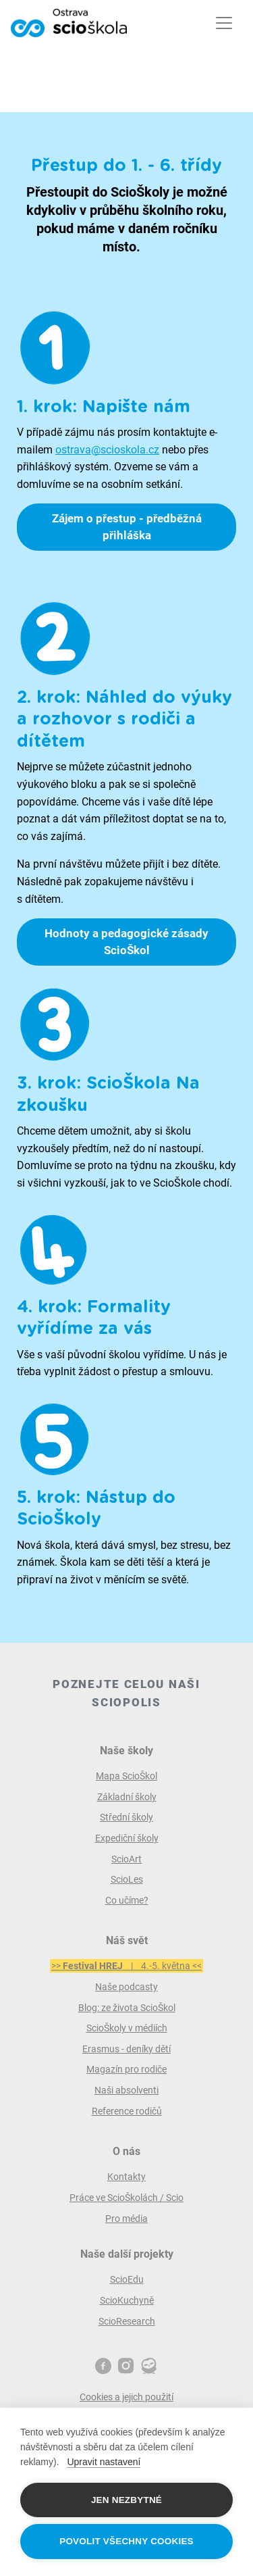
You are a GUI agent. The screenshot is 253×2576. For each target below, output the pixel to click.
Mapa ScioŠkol (126, 1775)
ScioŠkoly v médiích (126, 2028)
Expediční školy (127, 1838)
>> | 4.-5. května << (126, 1965)
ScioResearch (127, 2321)
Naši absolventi (126, 2090)
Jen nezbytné (126, 2500)
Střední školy (126, 1817)
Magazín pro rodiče (126, 2069)
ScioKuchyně (127, 2300)
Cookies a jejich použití (126, 2397)
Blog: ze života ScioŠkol (126, 2007)
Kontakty (126, 2176)
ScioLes (127, 1879)
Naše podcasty (126, 1986)
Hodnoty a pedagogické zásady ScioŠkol (126, 941)
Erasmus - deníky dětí (126, 2049)
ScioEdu (127, 2279)
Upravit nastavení (103, 2461)
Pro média (126, 2218)
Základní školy (127, 1796)
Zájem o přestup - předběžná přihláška (127, 527)
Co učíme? (126, 1900)
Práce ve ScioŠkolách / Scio (126, 2197)
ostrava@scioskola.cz (107, 449)
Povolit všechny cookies (126, 2541)
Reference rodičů (127, 2111)
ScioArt (126, 1859)
